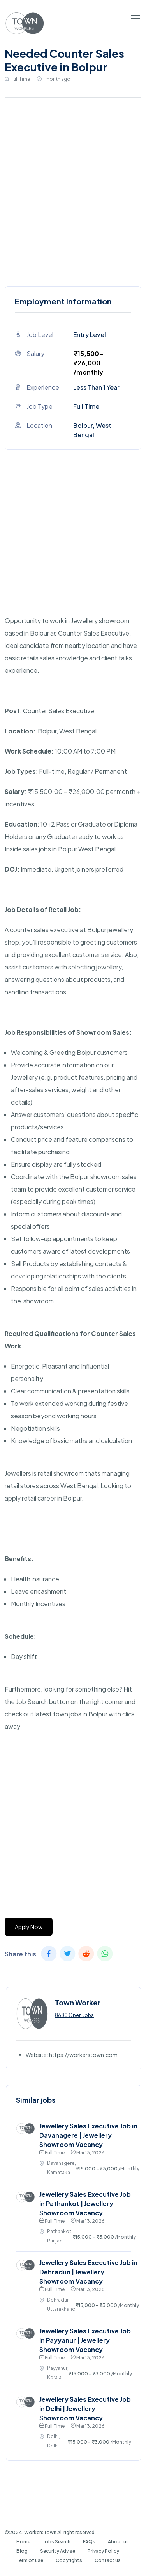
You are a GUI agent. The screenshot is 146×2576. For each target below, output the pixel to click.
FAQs (89, 2542)
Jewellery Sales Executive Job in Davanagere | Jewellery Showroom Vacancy (88, 2135)
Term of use (29, 2560)
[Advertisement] (73, 190)
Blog (22, 2551)
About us (118, 2542)
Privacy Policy (103, 2551)
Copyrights (69, 2560)
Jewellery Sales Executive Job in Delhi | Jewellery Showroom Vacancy (85, 2408)
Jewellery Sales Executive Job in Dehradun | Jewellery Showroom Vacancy (88, 2271)
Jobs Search (56, 2542)
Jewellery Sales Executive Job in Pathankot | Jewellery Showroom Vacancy (85, 2203)
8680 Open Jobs (74, 2015)
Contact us (108, 2560)
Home (23, 2542)
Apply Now (28, 1926)
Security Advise (57, 2551)
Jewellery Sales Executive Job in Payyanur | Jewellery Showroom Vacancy (85, 2340)
